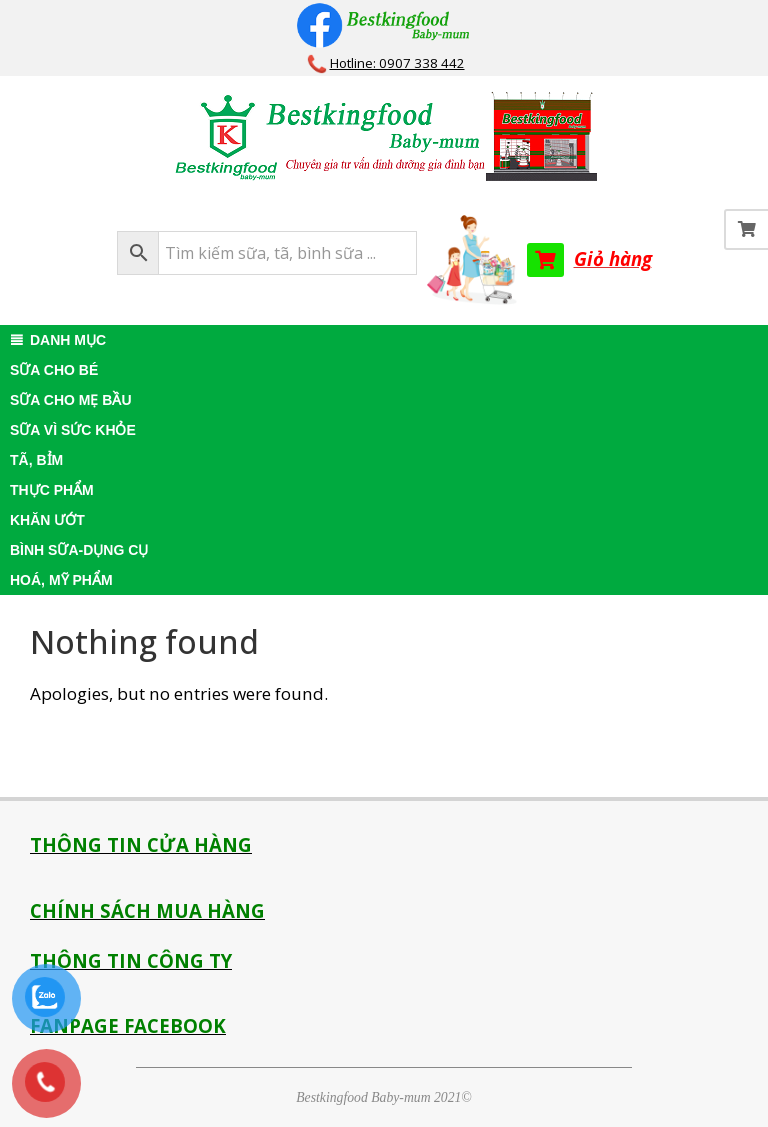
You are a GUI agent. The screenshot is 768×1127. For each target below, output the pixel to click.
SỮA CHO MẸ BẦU (71, 400)
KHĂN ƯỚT (47, 520)
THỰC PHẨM (52, 490)
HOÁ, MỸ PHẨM (61, 580)
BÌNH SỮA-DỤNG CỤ (79, 550)
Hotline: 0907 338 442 (397, 63)
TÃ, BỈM (36, 460)
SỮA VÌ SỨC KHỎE (73, 430)
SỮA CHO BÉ (54, 370)
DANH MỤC (68, 340)
